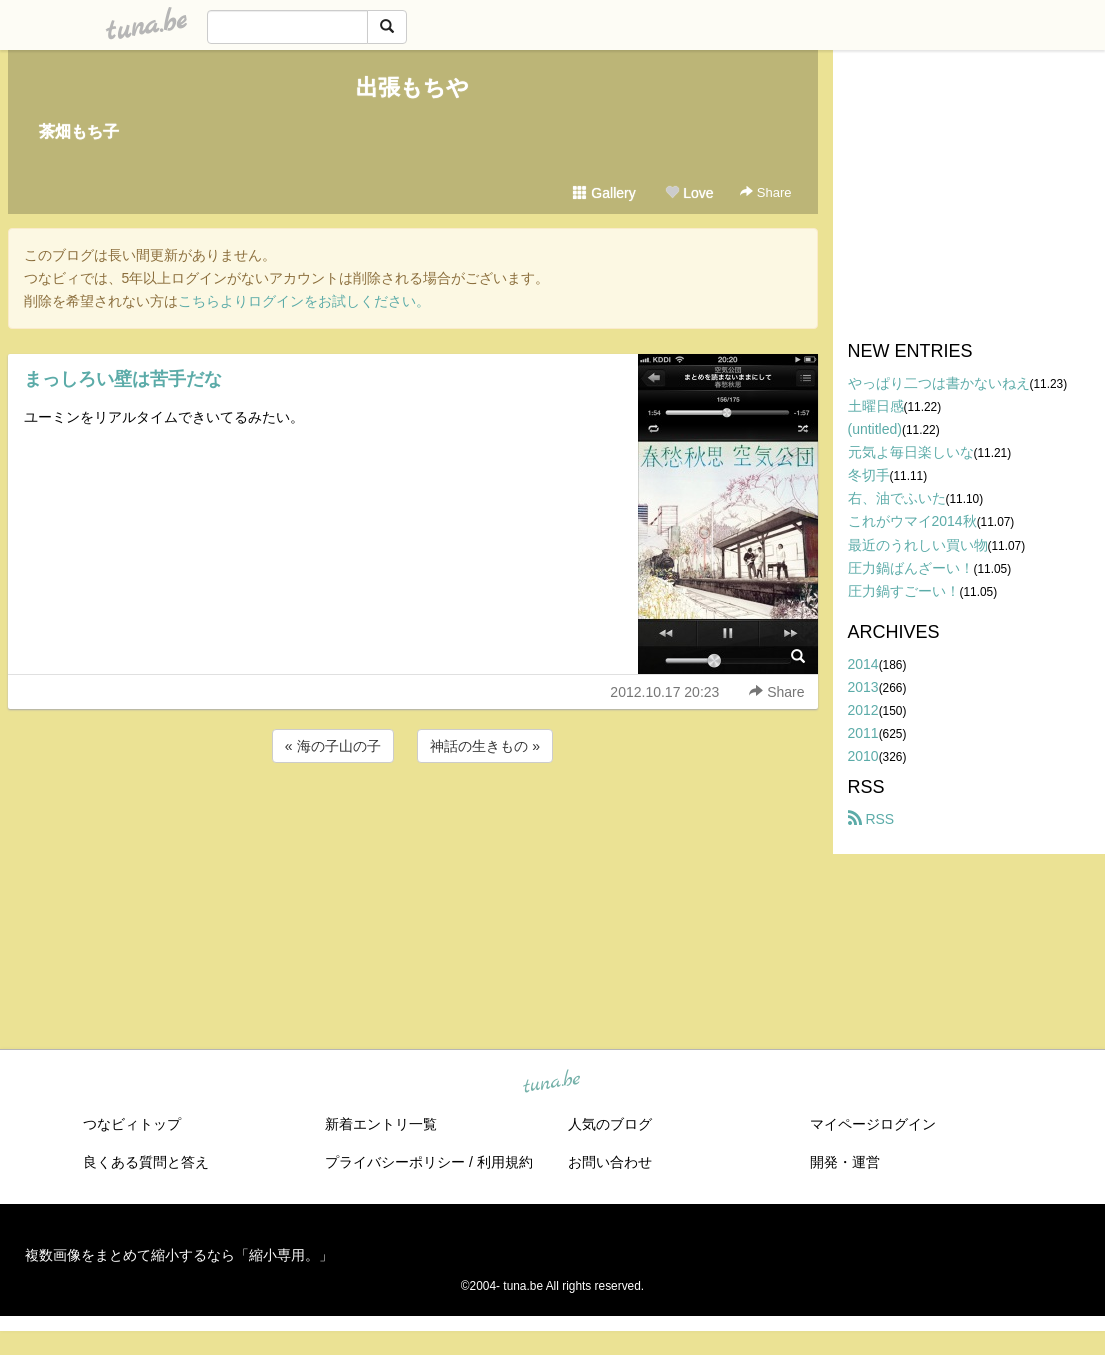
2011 (863, 733)
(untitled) (875, 429)
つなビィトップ (132, 1124)
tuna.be (552, 1083)
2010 (863, 756)
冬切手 (869, 475)
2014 (863, 664)
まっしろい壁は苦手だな (123, 379)
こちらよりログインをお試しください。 (304, 301)
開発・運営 (845, 1162)
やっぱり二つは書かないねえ (939, 383)
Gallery (604, 193)
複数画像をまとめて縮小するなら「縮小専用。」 (179, 1255)
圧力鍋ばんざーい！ (911, 568)
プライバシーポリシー (395, 1162)
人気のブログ (610, 1124)
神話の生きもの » (485, 746)
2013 (863, 687)
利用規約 (505, 1162)
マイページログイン (873, 1124)
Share (765, 192)
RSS (871, 819)
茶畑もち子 (79, 131)
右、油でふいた (897, 498)
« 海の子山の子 (333, 746)
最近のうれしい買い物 (918, 545)
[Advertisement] (413, 821)
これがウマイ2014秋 (912, 521)
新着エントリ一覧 (381, 1124)
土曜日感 (876, 406)
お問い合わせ (610, 1162)
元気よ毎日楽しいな (911, 452)
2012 (863, 710)
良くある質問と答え (146, 1162)
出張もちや (412, 87)
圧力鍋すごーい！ (904, 591)
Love (689, 193)
